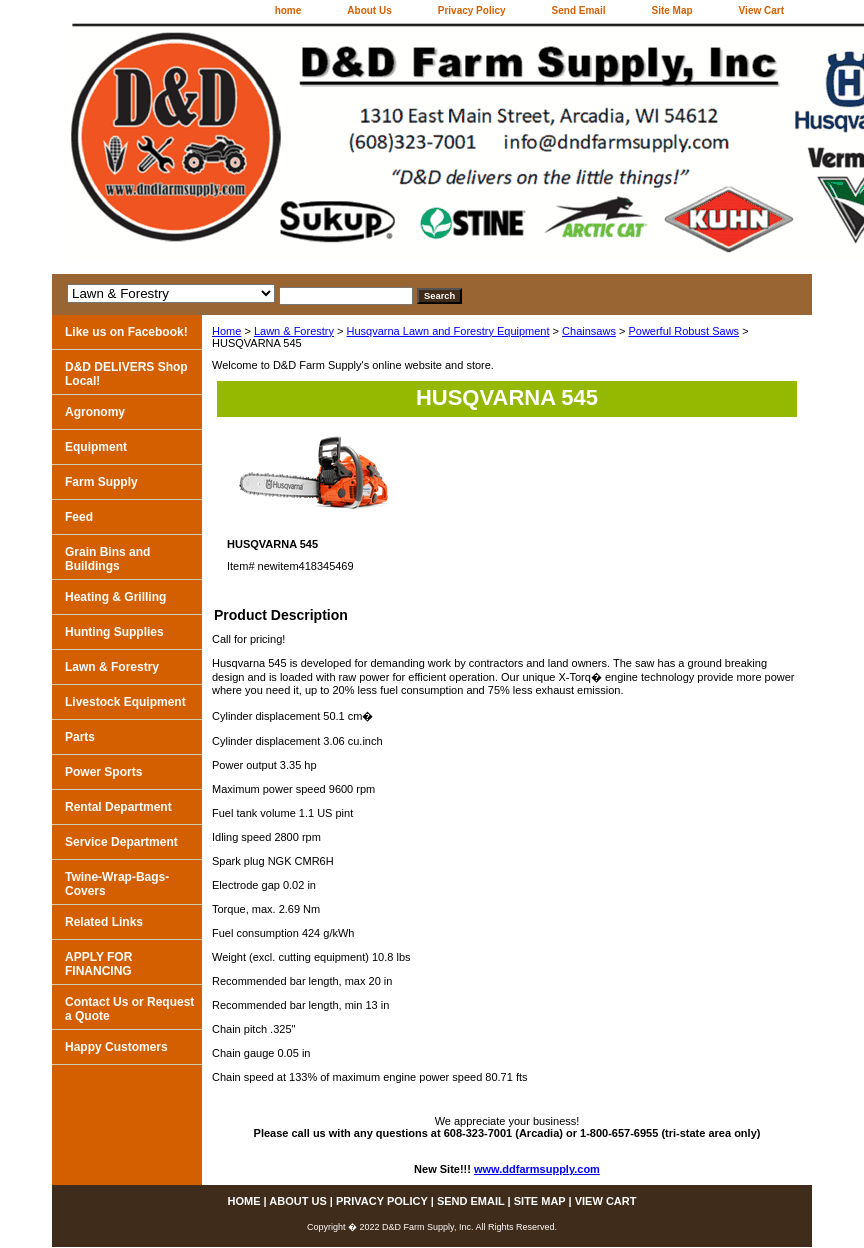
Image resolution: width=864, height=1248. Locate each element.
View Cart (761, 10)
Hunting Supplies (114, 632)
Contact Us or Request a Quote (129, 1009)
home (288, 10)
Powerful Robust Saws (683, 331)
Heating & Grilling (115, 597)
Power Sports (103, 772)
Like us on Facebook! (126, 332)
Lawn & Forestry (294, 331)
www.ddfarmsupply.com (537, 1169)
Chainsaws (589, 331)
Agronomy (95, 412)
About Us (369, 10)
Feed (79, 517)
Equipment (96, 447)
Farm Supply (101, 482)
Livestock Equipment (125, 702)
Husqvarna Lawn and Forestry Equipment (448, 331)
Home (226, 331)
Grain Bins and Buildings (107, 559)
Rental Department (118, 807)
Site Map (671, 10)
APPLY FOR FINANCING (98, 964)
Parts (80, 737)
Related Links (104, 922)
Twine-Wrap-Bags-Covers (117, 884)
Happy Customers (116, 1047)
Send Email (579, 10)
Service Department (121, 842)
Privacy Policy (472, 10)
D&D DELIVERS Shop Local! (126, 374)
